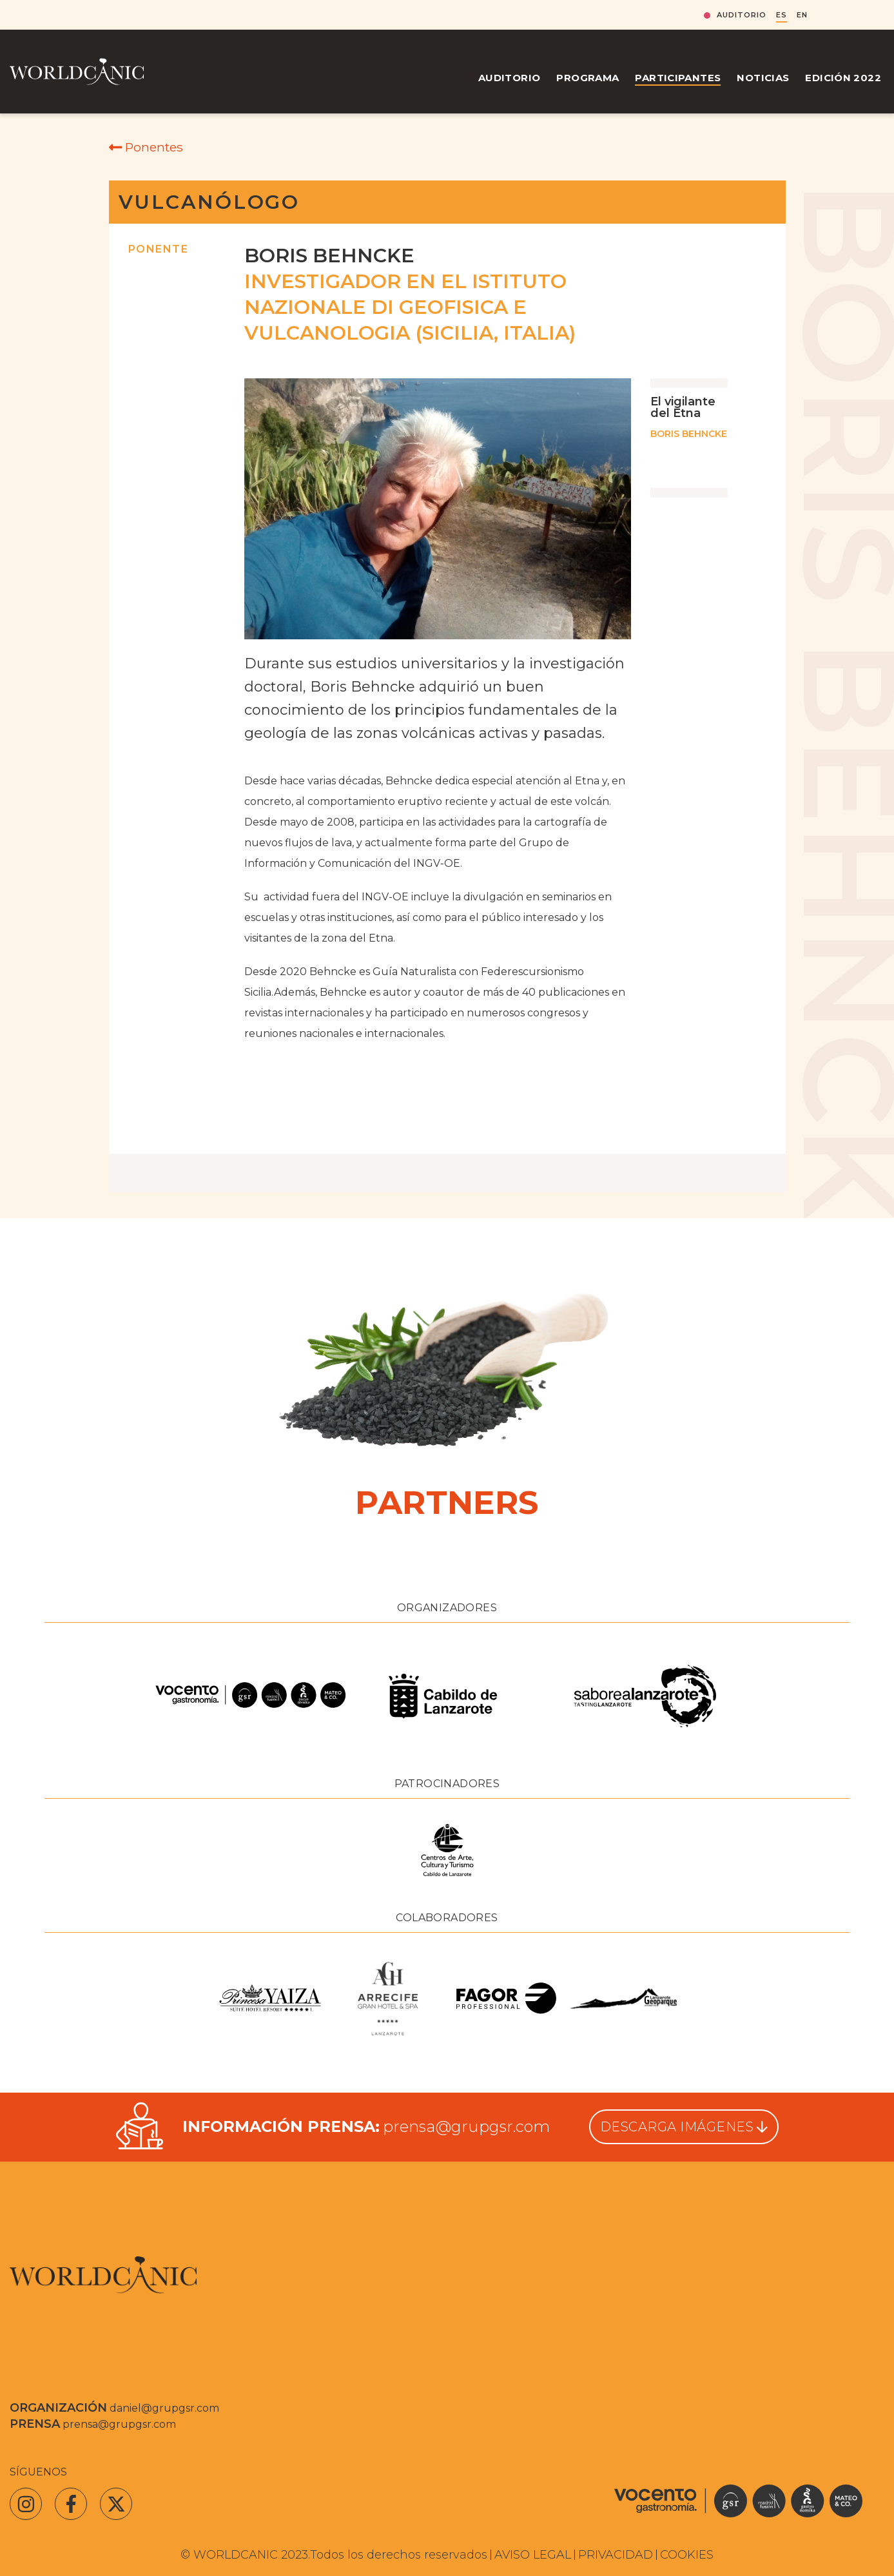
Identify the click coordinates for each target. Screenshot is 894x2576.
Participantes (678, 78)
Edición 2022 (843, 78)
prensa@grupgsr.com (466, 2126)
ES (781, 15)
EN (802, 15)
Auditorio (742, 15)
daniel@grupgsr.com (164, 2408)
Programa (587, 78)
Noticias (763, 78)
